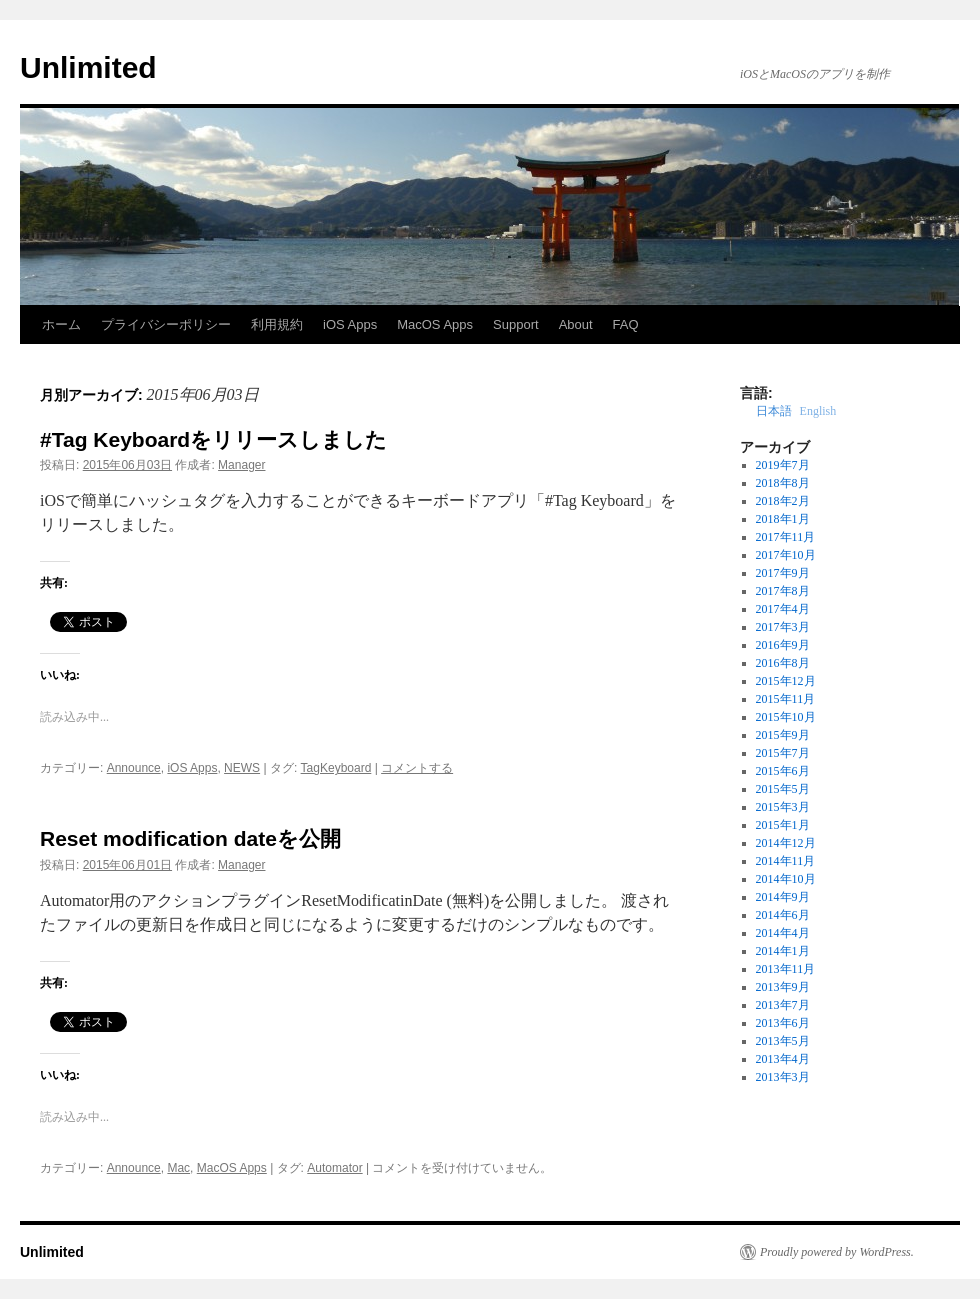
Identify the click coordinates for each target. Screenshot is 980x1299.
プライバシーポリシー (166, 324)
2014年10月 (786, 879)
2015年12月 (786, 681)
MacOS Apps (435, 324)
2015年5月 (783, 789)
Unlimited (88, 67)
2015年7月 (783, 753)
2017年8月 (783, 591)
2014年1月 (783, 951)
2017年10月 (786, 555)
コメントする (417, 768)
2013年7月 (783, 1005)
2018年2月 (783, 501)
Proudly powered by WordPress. (837, 1252)
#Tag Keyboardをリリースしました (213, 439)
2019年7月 (783, 465)
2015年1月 (783, 825)
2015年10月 (786, 717)
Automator (334, 1168)
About (576, 324)
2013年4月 (783, 1059)
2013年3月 (783, 1077)
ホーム (61, 324)
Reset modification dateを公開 (190, 838)
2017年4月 (783, 609)
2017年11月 (786, 537)
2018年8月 (783, 483)
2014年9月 (783, 897)
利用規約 (277, 324)
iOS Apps (350, 324)
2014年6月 (783, 915)
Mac (178, 1168)
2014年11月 (786, 861)
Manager (241, 465)
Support (516, 324)
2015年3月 (783, 807)
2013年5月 (783, 1041)
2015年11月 (786, 699)
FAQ (626, 324)
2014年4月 (783, 933)
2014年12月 (786, 843)
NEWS (242, 768)
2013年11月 (786, 969)
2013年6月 (783, 1023)
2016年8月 (783, 663)
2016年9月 (783, 645)
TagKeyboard (336, 768)
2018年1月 (783, 519)
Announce (134, 768)
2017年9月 (783, 573)
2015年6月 (783, 771)
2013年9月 (783, 987)
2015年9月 (783, 735)
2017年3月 (783, 627)
